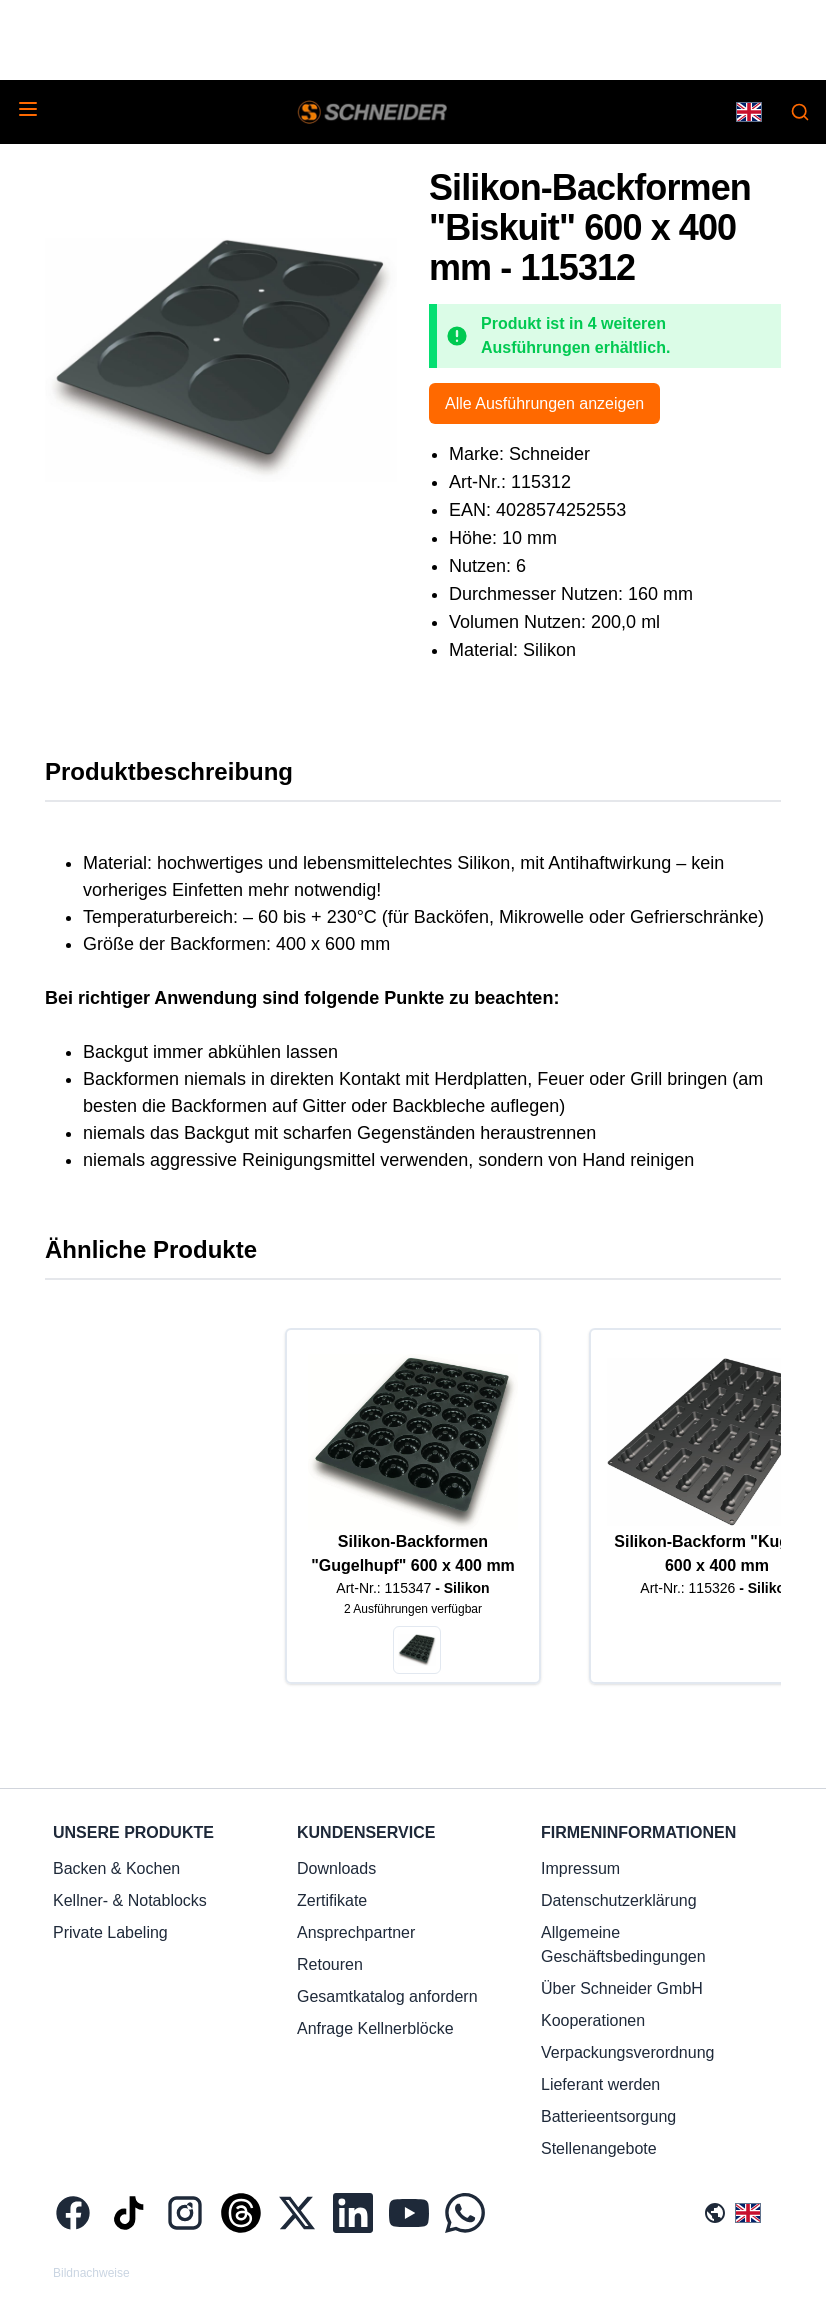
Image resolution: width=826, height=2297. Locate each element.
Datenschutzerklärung (619, 1900)
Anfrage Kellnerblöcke (375, 2028)
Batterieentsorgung (608, 2116)
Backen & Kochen (116, 1868)
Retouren (330, 1964)
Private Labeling (110, 1932)
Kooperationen (593, 2020)
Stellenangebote (599, 2148)
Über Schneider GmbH (622, 1988)
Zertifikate (332, 1900)
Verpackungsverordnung (627, 2052)
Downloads (336, 1868)
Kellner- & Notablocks (130, 1900)
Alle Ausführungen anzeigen (544, 403)
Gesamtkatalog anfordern (387, 1996)
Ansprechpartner (356, 1932)
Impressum (580, 1868)
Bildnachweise (91, 2273)
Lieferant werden (600, 2084)
